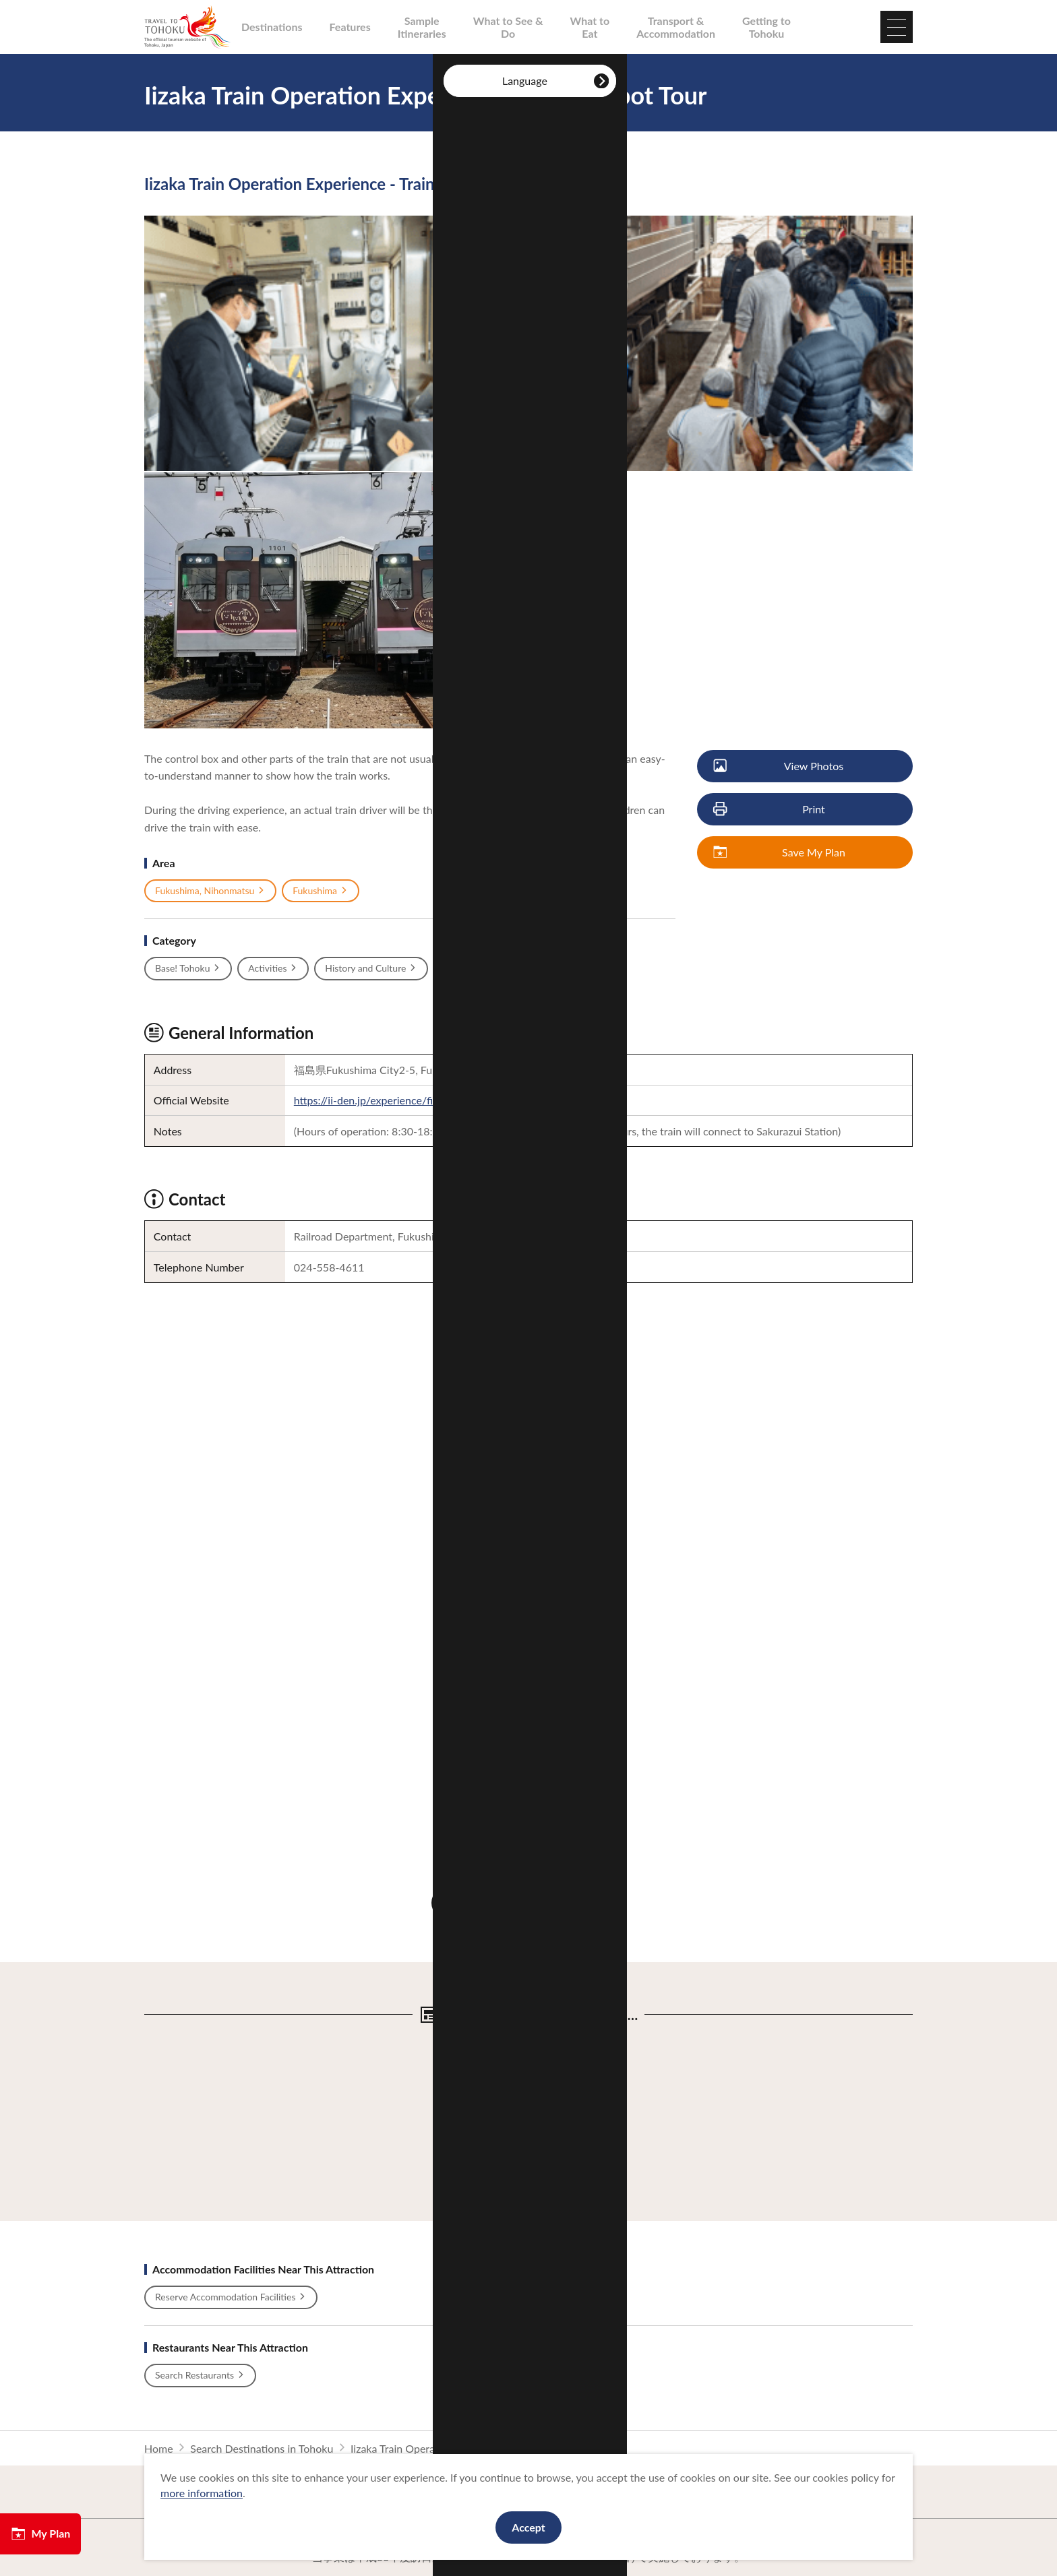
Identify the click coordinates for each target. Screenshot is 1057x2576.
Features (350, 26)
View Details (466, 2041)
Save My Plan (780, 853)
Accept (528, 2527)
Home (158, 2448)
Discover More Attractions (528, 1902)
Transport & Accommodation (675, 27)
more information (201, 2492)
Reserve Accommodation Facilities (231, 2297)
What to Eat (590, 27)
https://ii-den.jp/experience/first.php (380, 1100)
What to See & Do (508, 27)
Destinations (272, 26)
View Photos (779, 766)
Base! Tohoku (188, 968)
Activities (273, 968)
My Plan (40, 2533)
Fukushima (321, 891)
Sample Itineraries (422, 27)
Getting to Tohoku (766, 27)
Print (770, 810)
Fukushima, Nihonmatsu (210, 891)
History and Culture (371, 968)
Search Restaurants (200, 2375)
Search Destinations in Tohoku (261, 2448)
